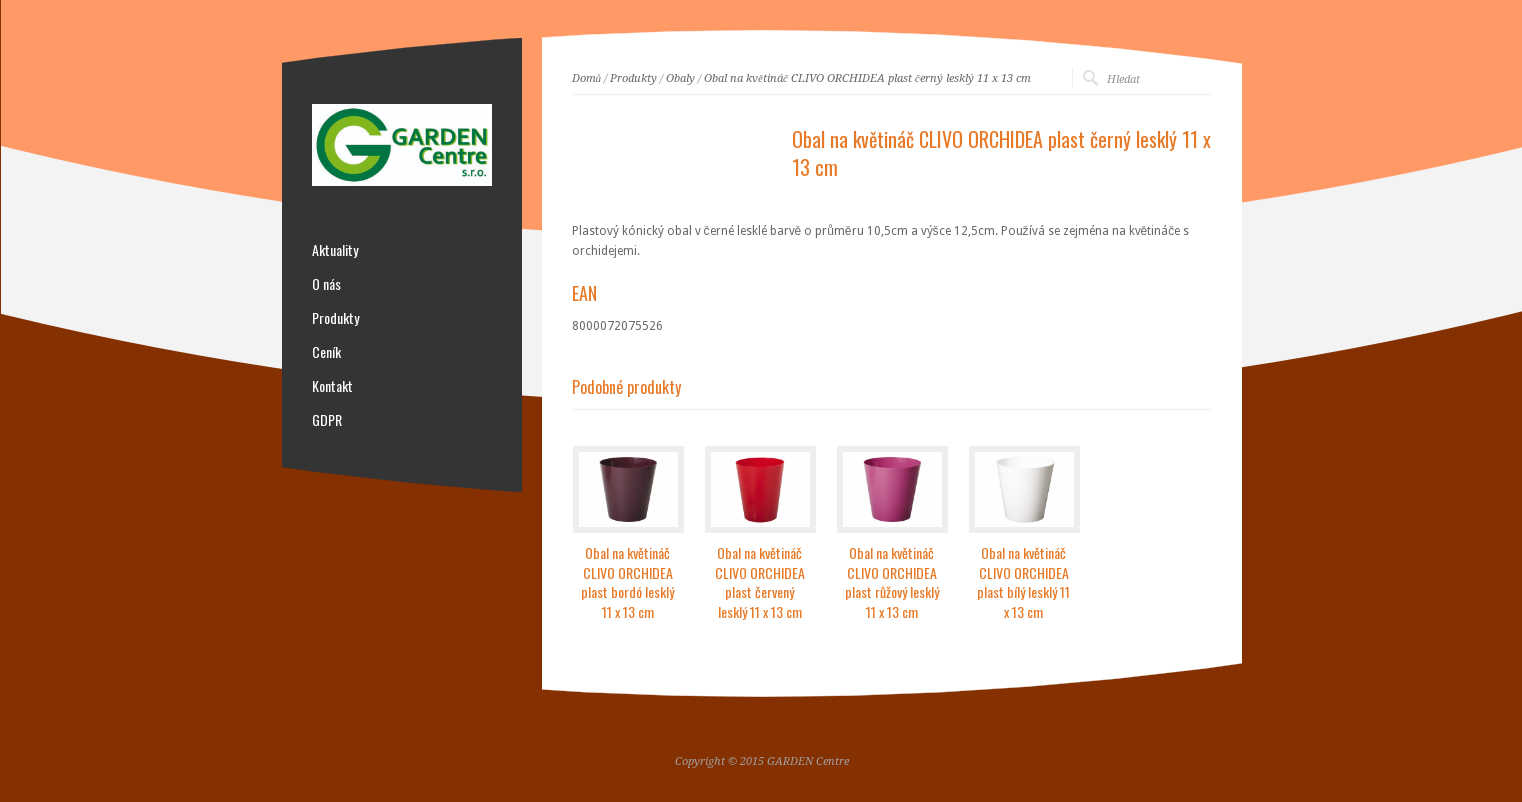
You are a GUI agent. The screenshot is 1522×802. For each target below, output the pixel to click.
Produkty (633, 78)
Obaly (680, 78)
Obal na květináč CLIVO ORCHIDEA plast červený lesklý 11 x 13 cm (760, 582)
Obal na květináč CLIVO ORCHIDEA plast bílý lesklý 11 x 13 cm (1023, 582)
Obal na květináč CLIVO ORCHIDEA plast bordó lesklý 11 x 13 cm (627, 582)
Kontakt (332, 386)
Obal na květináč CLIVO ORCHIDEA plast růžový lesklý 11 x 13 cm (892, 582)
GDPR (327, 420)
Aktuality (335, 250)
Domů (587, 78)
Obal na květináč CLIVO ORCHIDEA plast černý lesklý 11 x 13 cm (867, 78)
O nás (326, 284)
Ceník (326, 352)
